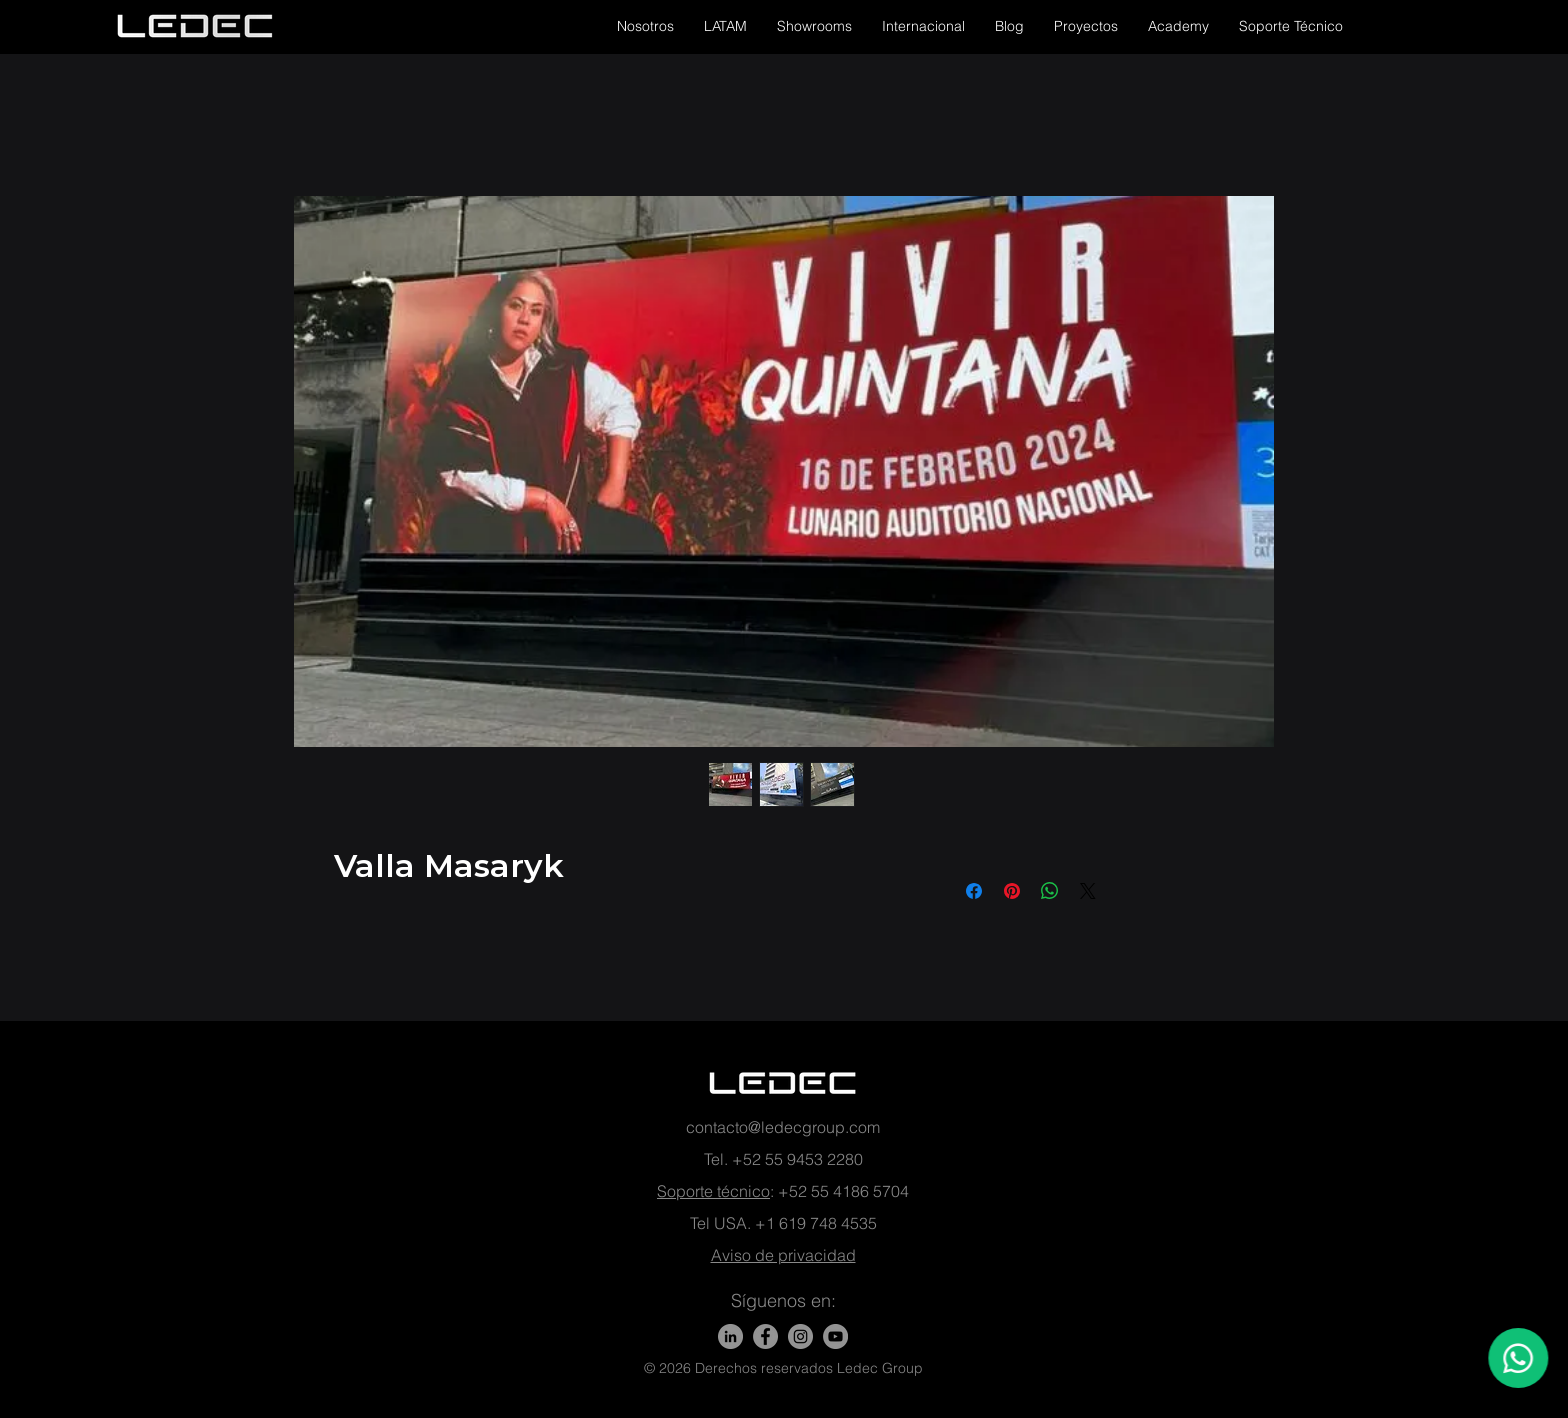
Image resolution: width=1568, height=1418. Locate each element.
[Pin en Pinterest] (1012, 891)
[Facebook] (765, 1336)
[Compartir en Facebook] (974, 891)
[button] (645, 26)
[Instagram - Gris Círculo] (800, 1336)
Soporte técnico (713, 1191)
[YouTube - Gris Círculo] (835, 1336)
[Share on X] (1088, 891)
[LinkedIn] (730, 1336)
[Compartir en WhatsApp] (1050, 891)
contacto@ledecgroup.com (783, 1127)
